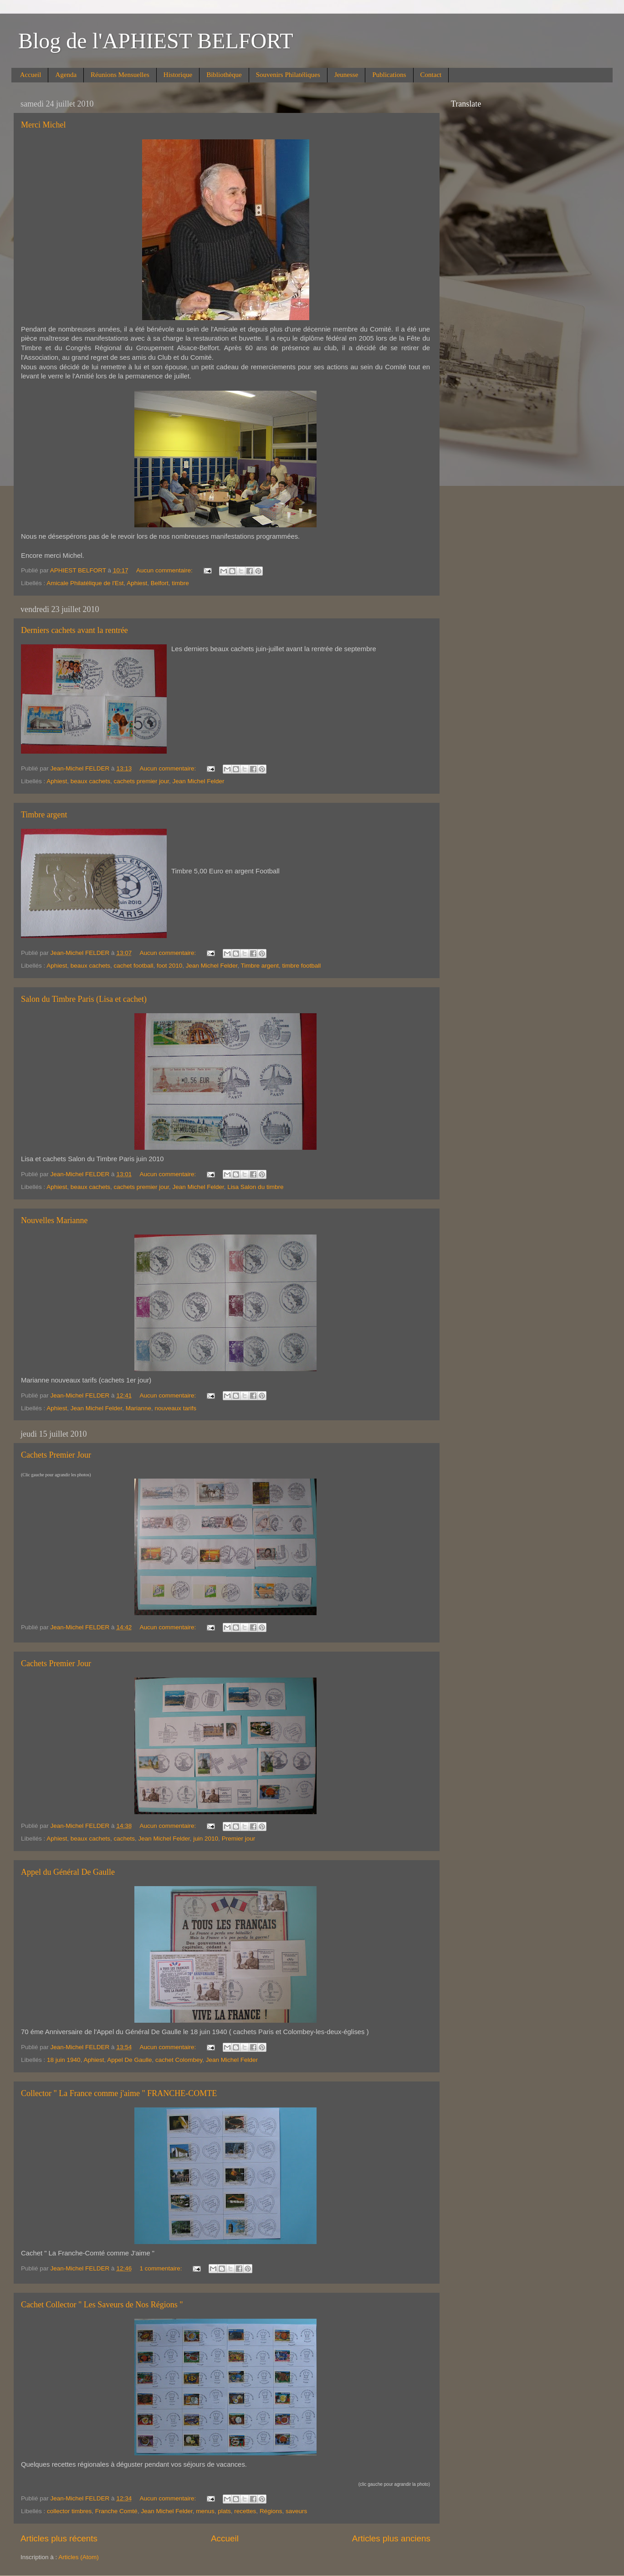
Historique (178, 74)
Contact (431, 74)
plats (224, 2511)
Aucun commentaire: (165, 570)
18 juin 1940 (64, 2059)
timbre (180, 583)
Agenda (66, 74)
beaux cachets (90, 781)
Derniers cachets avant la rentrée (74, 630)
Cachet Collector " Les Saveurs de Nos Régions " (102, 2304)
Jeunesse (346, 74)
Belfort (160, 583)
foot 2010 (169, 965)
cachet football (133, 965)
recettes (245, 2511)
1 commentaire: (161, 2268)
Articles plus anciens (391, 2538)
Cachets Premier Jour (56, 1454)
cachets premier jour (141, 781)
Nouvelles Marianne (54, 1220)
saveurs (296, 2511)
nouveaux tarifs (175, 1408)
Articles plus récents (58, 2538)
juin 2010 (205, 1838)
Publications (389, 74)
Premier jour (239, 1838)
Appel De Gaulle (129, 2059)
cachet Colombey (178, 2059)
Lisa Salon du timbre (255, 1186)
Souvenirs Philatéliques (288, 74)
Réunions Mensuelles (120, 74)
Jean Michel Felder (199, 781)
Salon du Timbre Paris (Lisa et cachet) (84, 999)
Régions (271, 2511)
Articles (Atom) (78, 2557)
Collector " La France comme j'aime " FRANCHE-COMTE (119, 2093)
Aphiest (137, 583)
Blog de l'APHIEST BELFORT (155, 41)
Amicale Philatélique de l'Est (84, 583)
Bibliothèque (224, 74)
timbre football (301, 965)
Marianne (138, 1408)
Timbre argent (44, 814)
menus (205, 2511)
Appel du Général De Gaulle (68, 1872)
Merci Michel (43, 124)
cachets (124, 1838)
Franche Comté (116, 2511)
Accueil (30, 74)
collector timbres (69, 2511)
